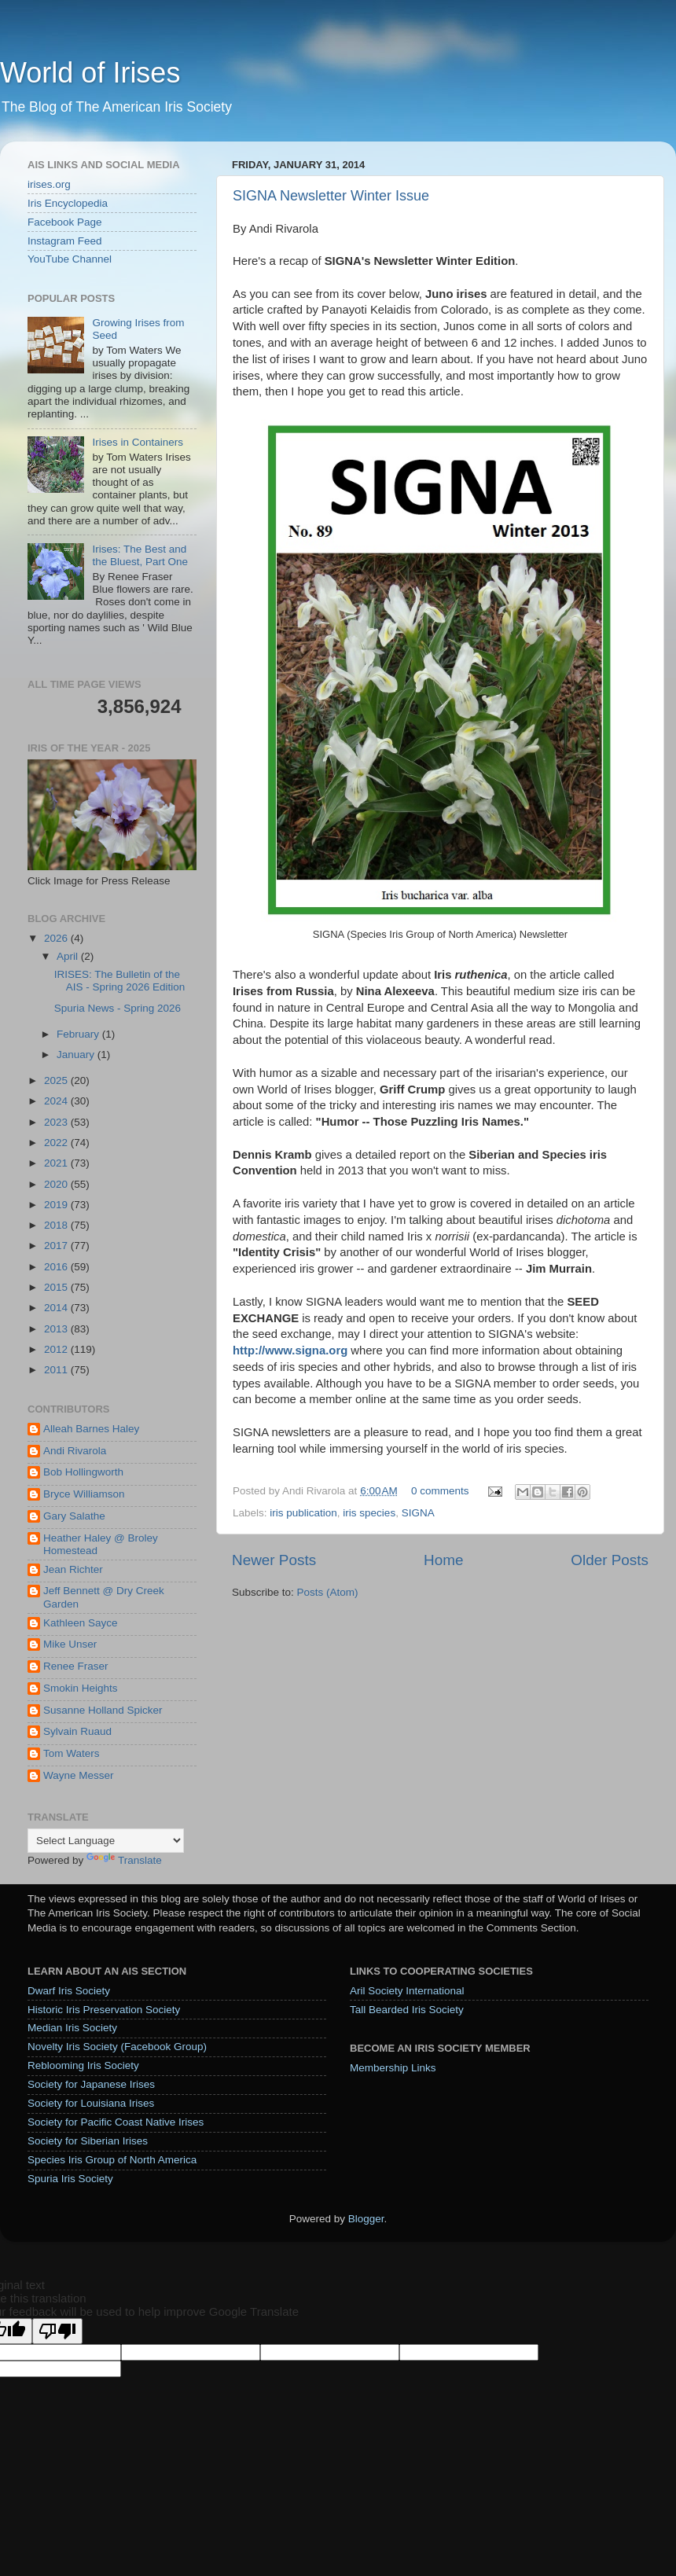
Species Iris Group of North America (112, 2160)
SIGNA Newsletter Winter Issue (331, 196)
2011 (57, 1370)
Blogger (366, 2219)
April (69, 956)
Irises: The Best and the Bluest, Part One (140, 555)
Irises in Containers (137, 442)
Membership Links (393, 2068)
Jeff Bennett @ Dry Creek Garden (103, 1597)
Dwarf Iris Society (69, 1991)
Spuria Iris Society (70, 2179)
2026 (57, 938)
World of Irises (90, 73)
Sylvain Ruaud (77, 1731)
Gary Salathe (74, 1516)
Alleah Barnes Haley (91, 1429)
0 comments (440, 1491)
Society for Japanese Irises (91, 2084)
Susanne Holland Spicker (103, 1710)
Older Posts (609, 1560)
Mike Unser (70, 1644)
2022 (57, 1142)
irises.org (49, 184)
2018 (57, 1225)
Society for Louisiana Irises (91, 2103)
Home (443, 1560)
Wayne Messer (78, 1775)
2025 (57, 1080)
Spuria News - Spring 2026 (117, 1008)
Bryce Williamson (84, 1494)
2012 (57, 1349)
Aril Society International (407, 1991)
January (77, 1054)
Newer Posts (274, 1560)
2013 (57, 1329)
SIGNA (418, 1513)
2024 (57, 1101)
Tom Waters (71, 1753)
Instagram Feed (65, 241)
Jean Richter (73, 1569)
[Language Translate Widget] (106, 1840)
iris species (369, 1513)
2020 (57, 1184)
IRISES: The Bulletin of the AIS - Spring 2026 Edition (120, 980)
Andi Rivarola (74, 1451)
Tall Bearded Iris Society (407, 2010)
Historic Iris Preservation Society (104, 2010)
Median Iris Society (72, 2028)
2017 (57, 1245)
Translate (124, 1860)
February (79, 1034)
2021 (57, 1163)
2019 (57, 1205)
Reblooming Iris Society (83, 2065)
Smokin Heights (80, 1688)
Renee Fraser (75, 1666)
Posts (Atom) (327, 1592)
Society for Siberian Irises (88, 2141)
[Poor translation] (57, 2331)
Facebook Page (65, 222)
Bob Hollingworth (83, 1472)
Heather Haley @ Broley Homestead (100, 1544)
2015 (57, 1287)
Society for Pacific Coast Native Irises (116, 2122)
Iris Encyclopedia (68, 203)
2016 (57, 1267)
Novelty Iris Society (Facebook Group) (117, 2046)
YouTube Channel (70, 259)
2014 (57, 1308)
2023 (57, 1122)
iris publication (303, 1513)
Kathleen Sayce (80, 1623)
